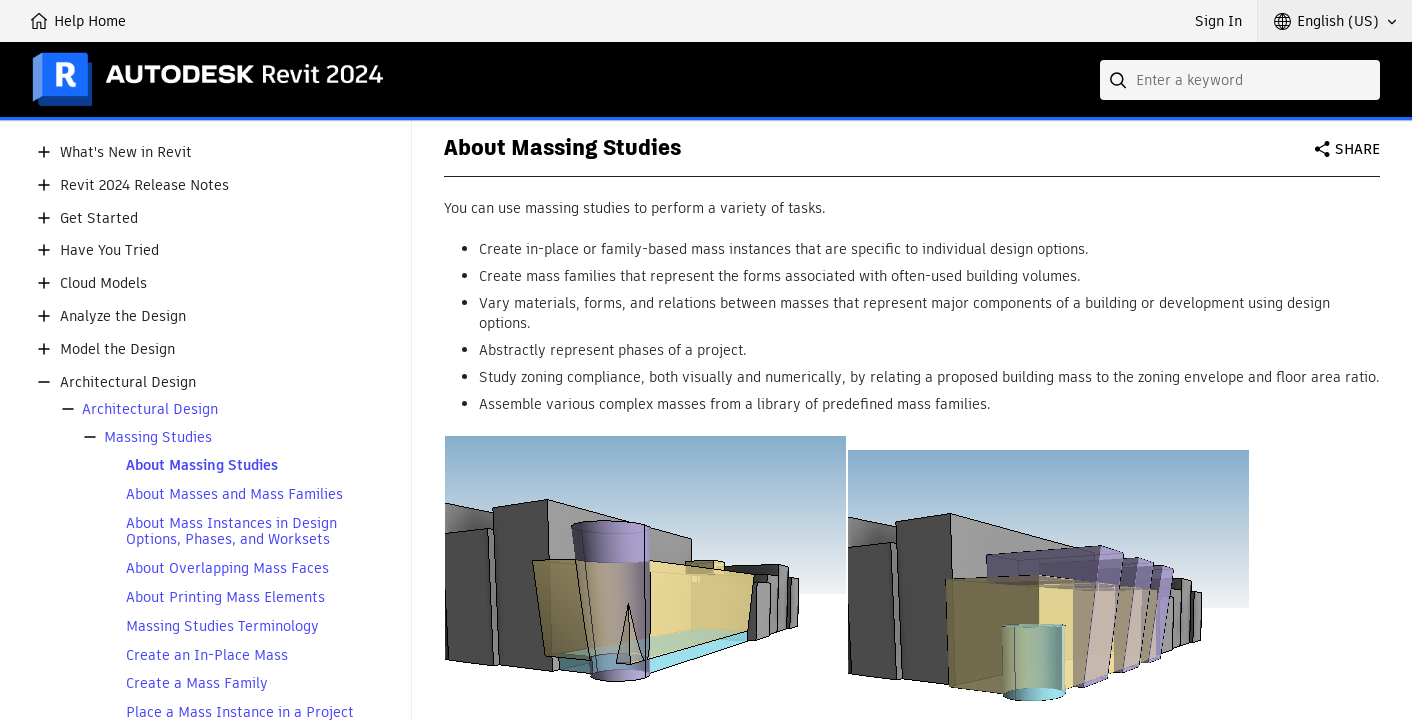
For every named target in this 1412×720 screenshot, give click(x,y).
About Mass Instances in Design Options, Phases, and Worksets (231, 532)
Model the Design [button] (117, 349)
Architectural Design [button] (128, 382)
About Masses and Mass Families (234, 494)
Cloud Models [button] (103, 283)
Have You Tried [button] (109, 250)
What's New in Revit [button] (126, 152)
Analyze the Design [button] (123, 316)
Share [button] (1357, 149)
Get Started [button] (99, 218)
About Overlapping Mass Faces (227, 568)
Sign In (1218, 21)
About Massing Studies (202, 465)
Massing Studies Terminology (222, 626)
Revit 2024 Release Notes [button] (144, 185)
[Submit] (1120, 80)
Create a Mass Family (197, 683)
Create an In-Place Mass (207, 655)
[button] (1335, 21)
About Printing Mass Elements (225, 597)
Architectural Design (150, 409)
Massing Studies (158, 437)
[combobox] (1240, 80)
